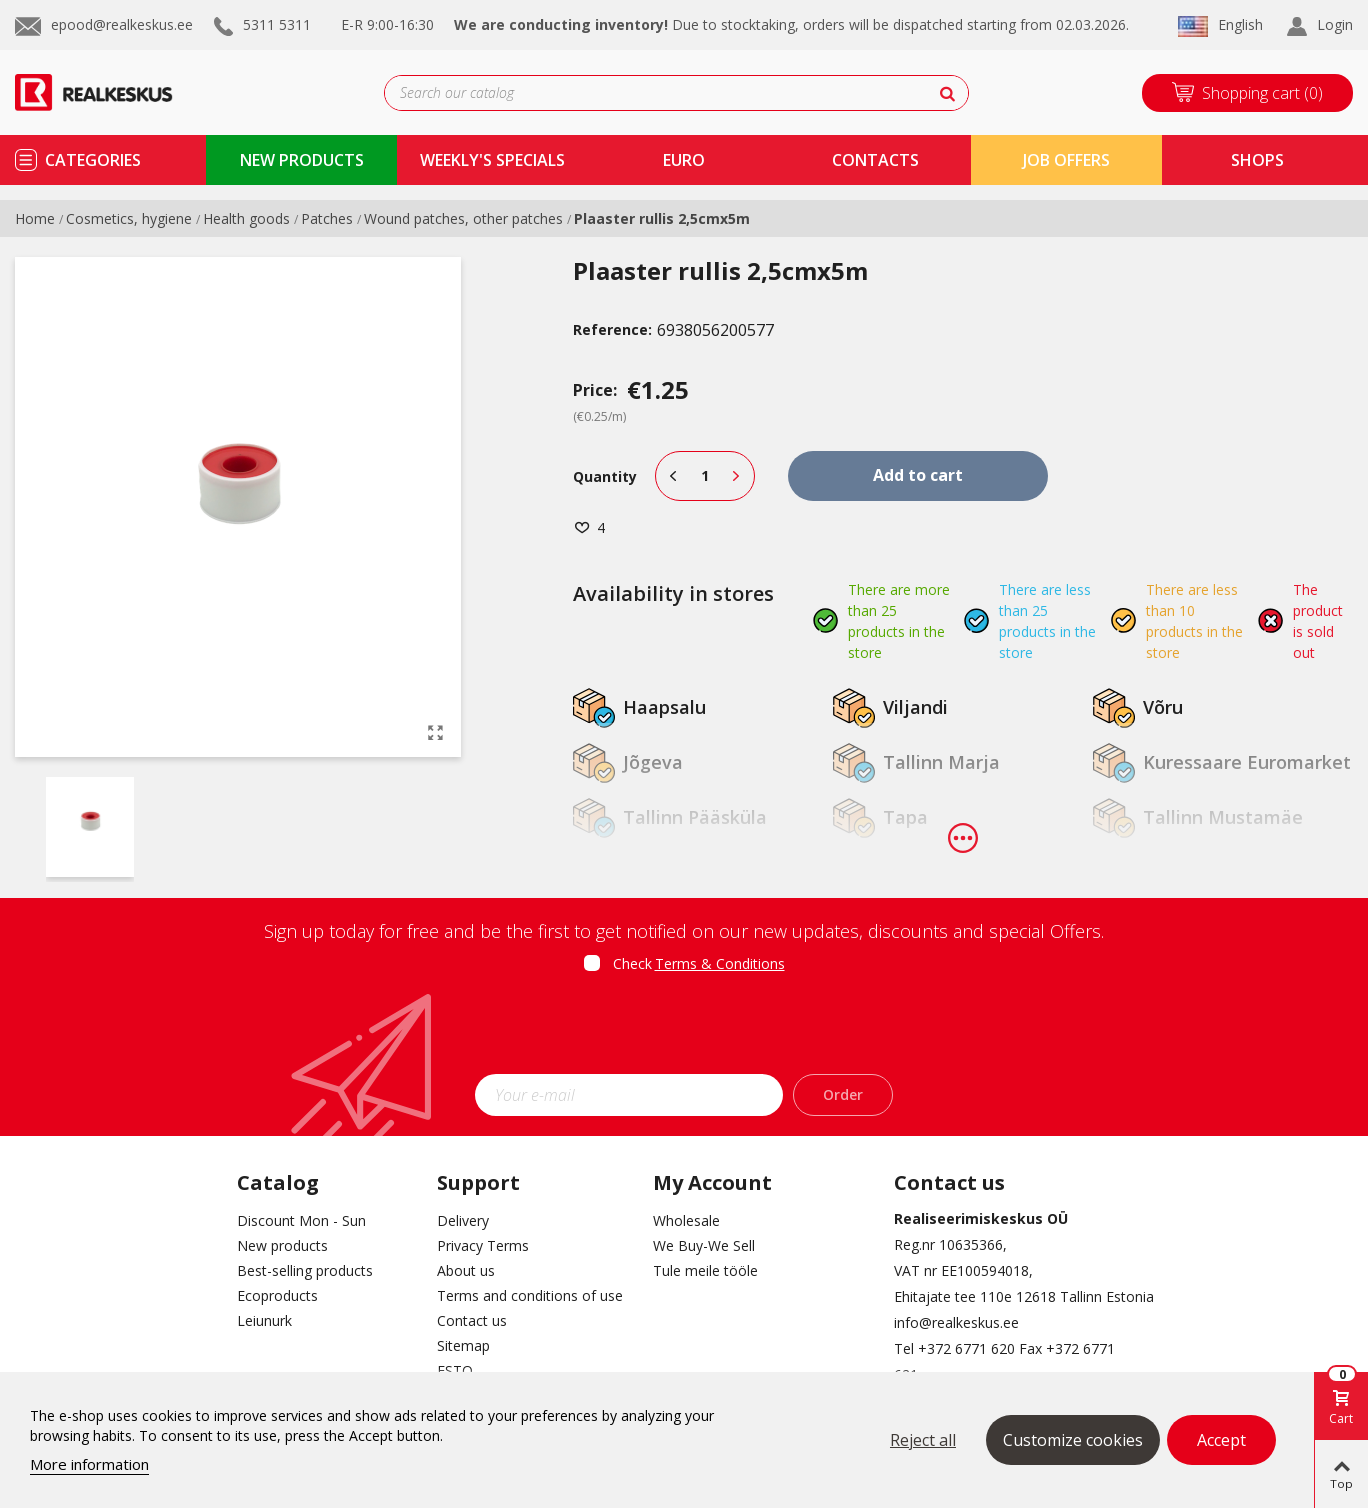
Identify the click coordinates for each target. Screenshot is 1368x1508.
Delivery (463, 1220)
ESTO (455, 1370)
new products (302, 160)
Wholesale (686, 1220)
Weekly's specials (492, 160)
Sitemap (463, 1345)
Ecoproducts (277, 1295)
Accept (1221, 1440)
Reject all (923, 1440)
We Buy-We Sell (704, 1245)
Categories (93, 160)
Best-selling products (305, 1270)
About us (466, 1270)
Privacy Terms (483, 1245)
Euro (684, 160)
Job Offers (1066, 160)
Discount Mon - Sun (301, 1220)
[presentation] (684, 1030)
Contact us (472, 1320)
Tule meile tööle (705, 1270)
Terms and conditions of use (530, 1295)
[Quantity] (705, 476)
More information (89, 1464)
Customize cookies (1073, 1440)
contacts (875, 160)
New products (282, 1245)
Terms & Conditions (720, 963)
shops (1257, 160)
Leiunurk (264, 1320)
